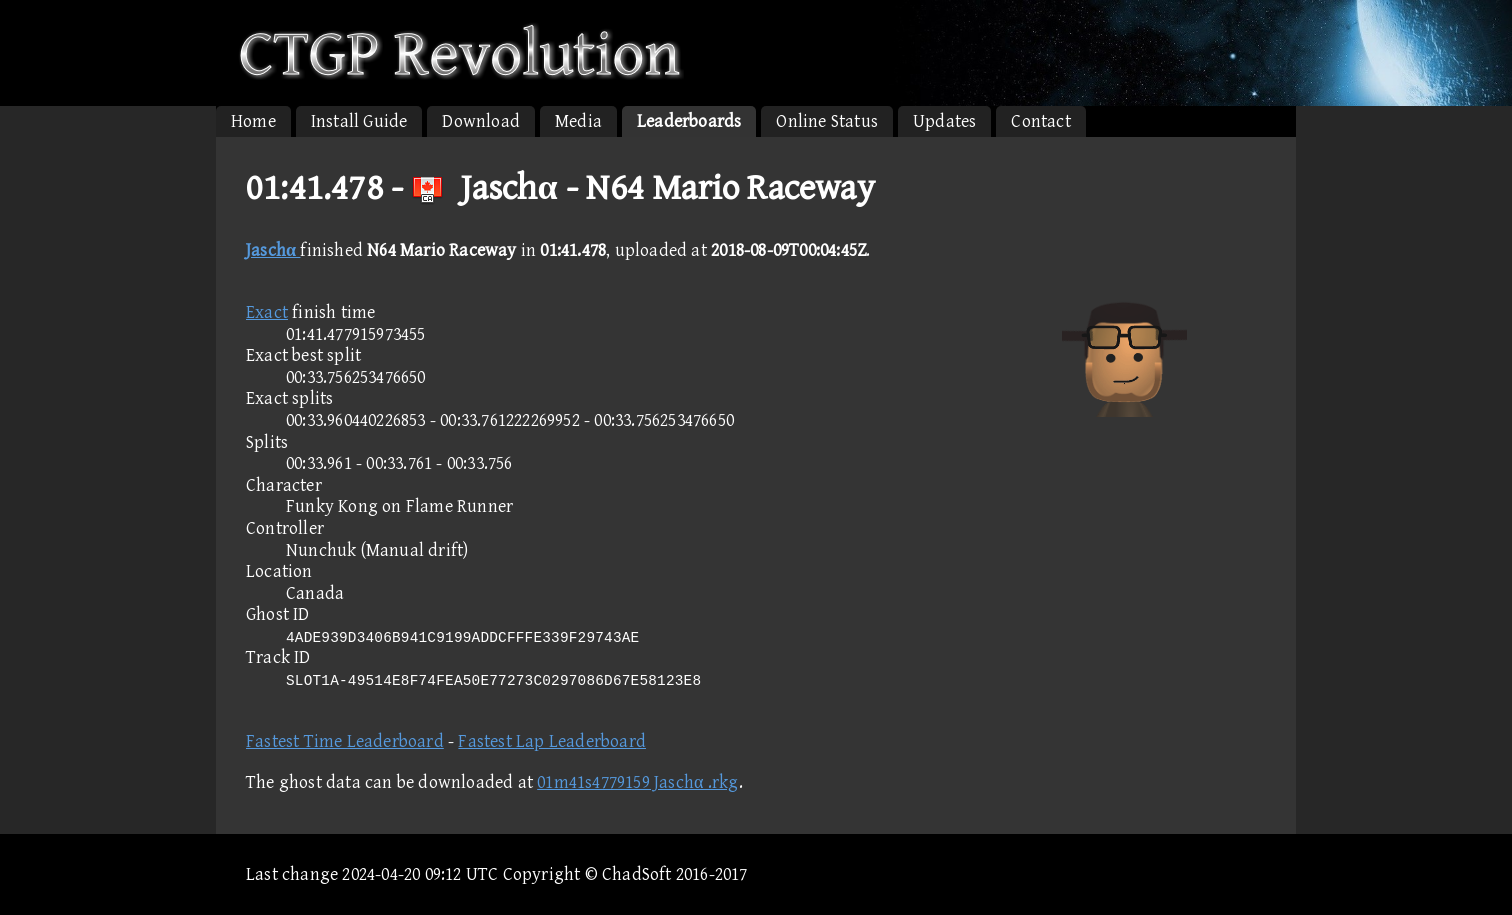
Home (253, 121)
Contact (1040, 121)
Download (481, 121)
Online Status (827, 121)
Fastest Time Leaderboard (345, 741)
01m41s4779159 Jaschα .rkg (637, 782)
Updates (944, 121)
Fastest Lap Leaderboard (552, 741)
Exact (267, 312)
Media (578, 121)
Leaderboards (689, 121)
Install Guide (359, 121)
